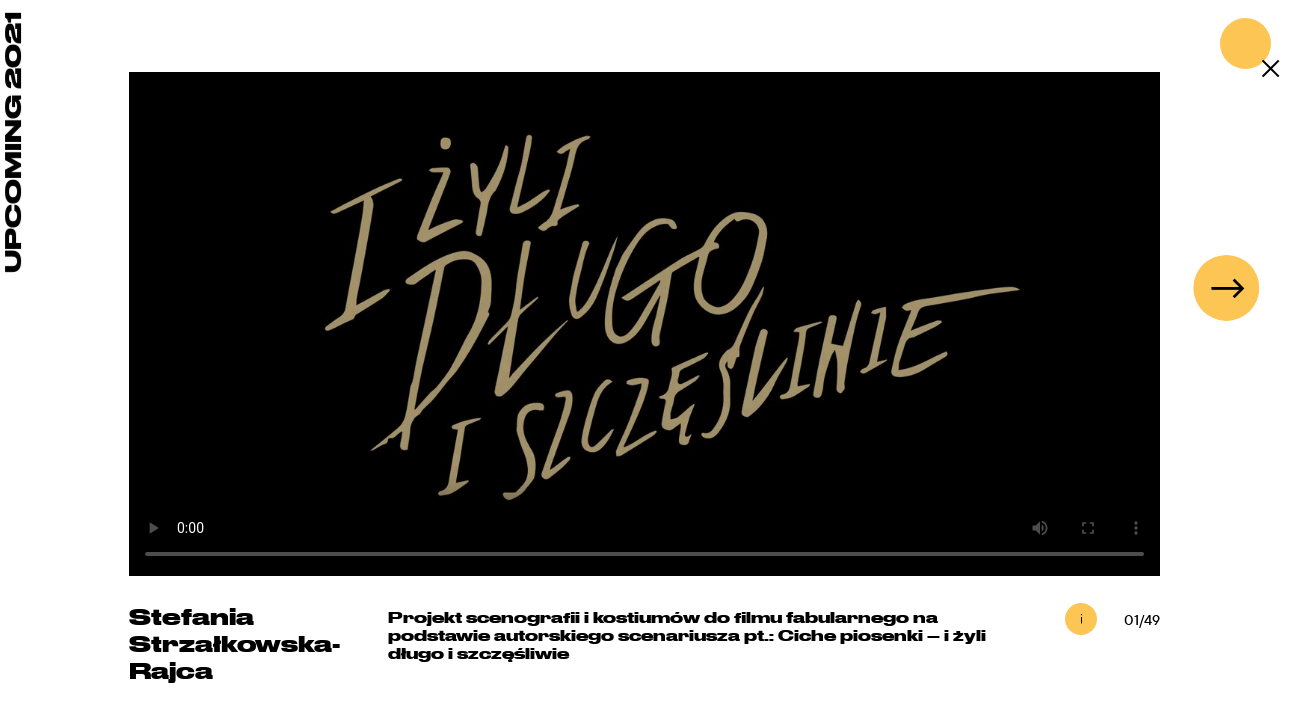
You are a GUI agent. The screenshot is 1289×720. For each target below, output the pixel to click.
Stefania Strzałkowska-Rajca (234, 643)
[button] (1226, 288)
